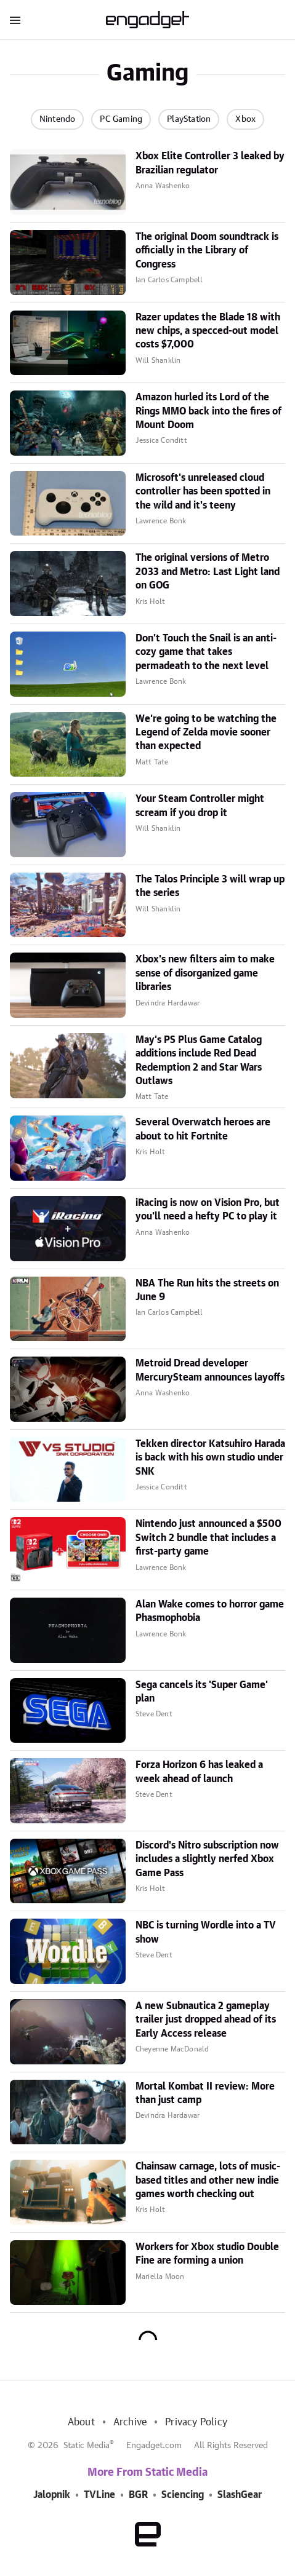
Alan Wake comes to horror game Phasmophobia (209, 1611)
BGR (138, 2495)
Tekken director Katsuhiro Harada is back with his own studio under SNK (210, 1457)
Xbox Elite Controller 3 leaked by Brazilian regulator (210, 163)
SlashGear (239, 2495)
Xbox (245, 119)
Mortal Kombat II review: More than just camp (205, 2093)
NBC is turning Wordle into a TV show (205, 1932)
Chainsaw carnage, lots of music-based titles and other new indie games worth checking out (207, 2180)
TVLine (99, 2495)
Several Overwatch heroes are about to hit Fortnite (202, 1129)
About (81, 2422)
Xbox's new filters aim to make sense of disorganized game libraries (205, 973)
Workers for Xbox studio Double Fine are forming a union (207, 2253)
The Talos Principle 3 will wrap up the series (210, 886)
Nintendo (57, 119)
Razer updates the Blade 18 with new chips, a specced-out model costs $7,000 (207, 331)
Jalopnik (51, 2495)
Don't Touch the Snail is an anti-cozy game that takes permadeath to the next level (206, 652)
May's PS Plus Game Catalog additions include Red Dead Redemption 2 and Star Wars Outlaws (198, 1060)
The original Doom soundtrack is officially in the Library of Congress (206, 250)
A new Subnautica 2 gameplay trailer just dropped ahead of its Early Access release (205, 2020)
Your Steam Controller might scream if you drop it (199, 805)
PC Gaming (121, 119)
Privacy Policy (196, 2422)
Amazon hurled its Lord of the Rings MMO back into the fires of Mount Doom (208, 411)
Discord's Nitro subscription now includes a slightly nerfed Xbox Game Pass (207, 1859)
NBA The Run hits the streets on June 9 (207, 1290)
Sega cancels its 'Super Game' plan (201, 1691)
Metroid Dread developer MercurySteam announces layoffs (210, 1370)
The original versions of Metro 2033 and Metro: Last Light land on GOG (207, 571)
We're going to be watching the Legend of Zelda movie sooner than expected (206, 732)
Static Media (86, 2445)
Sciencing (182, 2495)
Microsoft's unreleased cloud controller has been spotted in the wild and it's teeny (202, 491)
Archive (130, 2422)
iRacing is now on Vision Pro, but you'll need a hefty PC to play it (207, 1209)
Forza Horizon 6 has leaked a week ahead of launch (199, 1771)
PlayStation (189, 119)
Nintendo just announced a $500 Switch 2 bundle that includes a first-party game (208, 1537)
